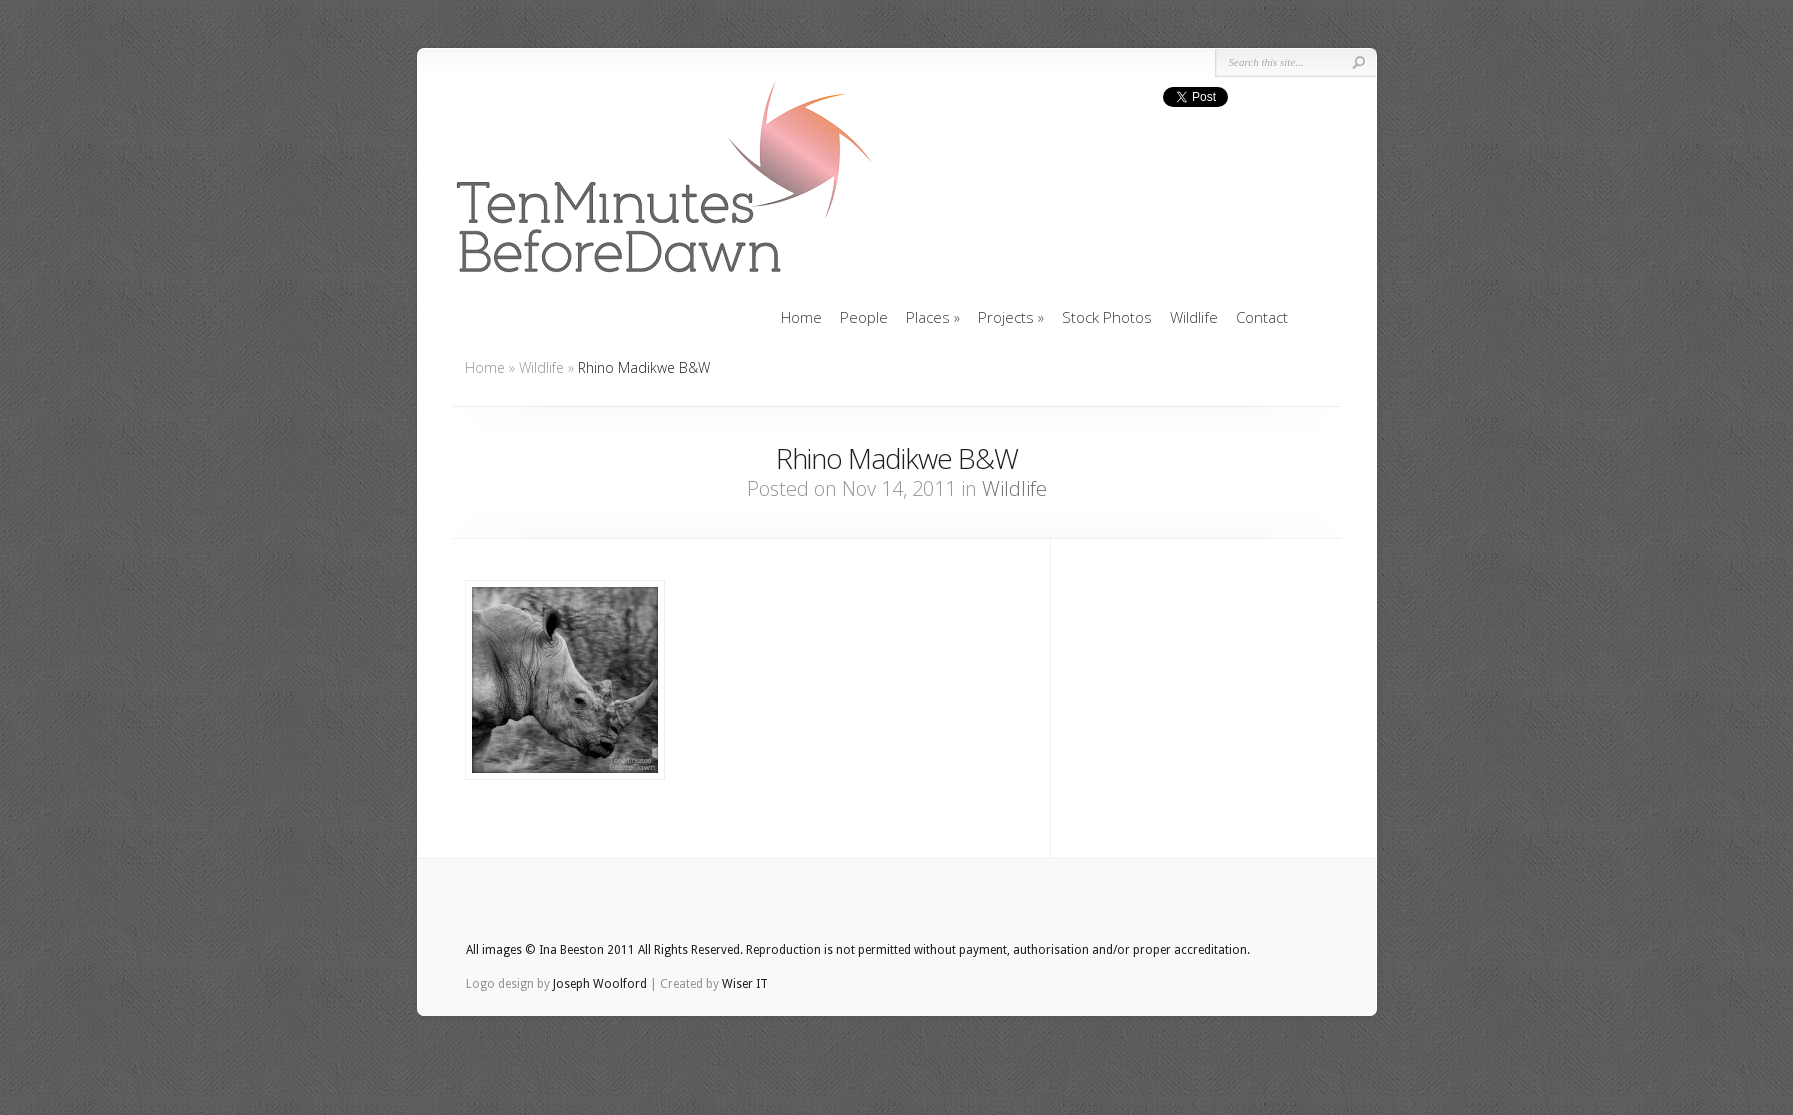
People (864, 317)
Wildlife (1194, 317)
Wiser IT (745, 984)
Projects (1011, 317)
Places (933, 317)
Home (801, 317)
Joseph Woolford (600, 984)
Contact (1262, 317)
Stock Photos (1107, 317)
